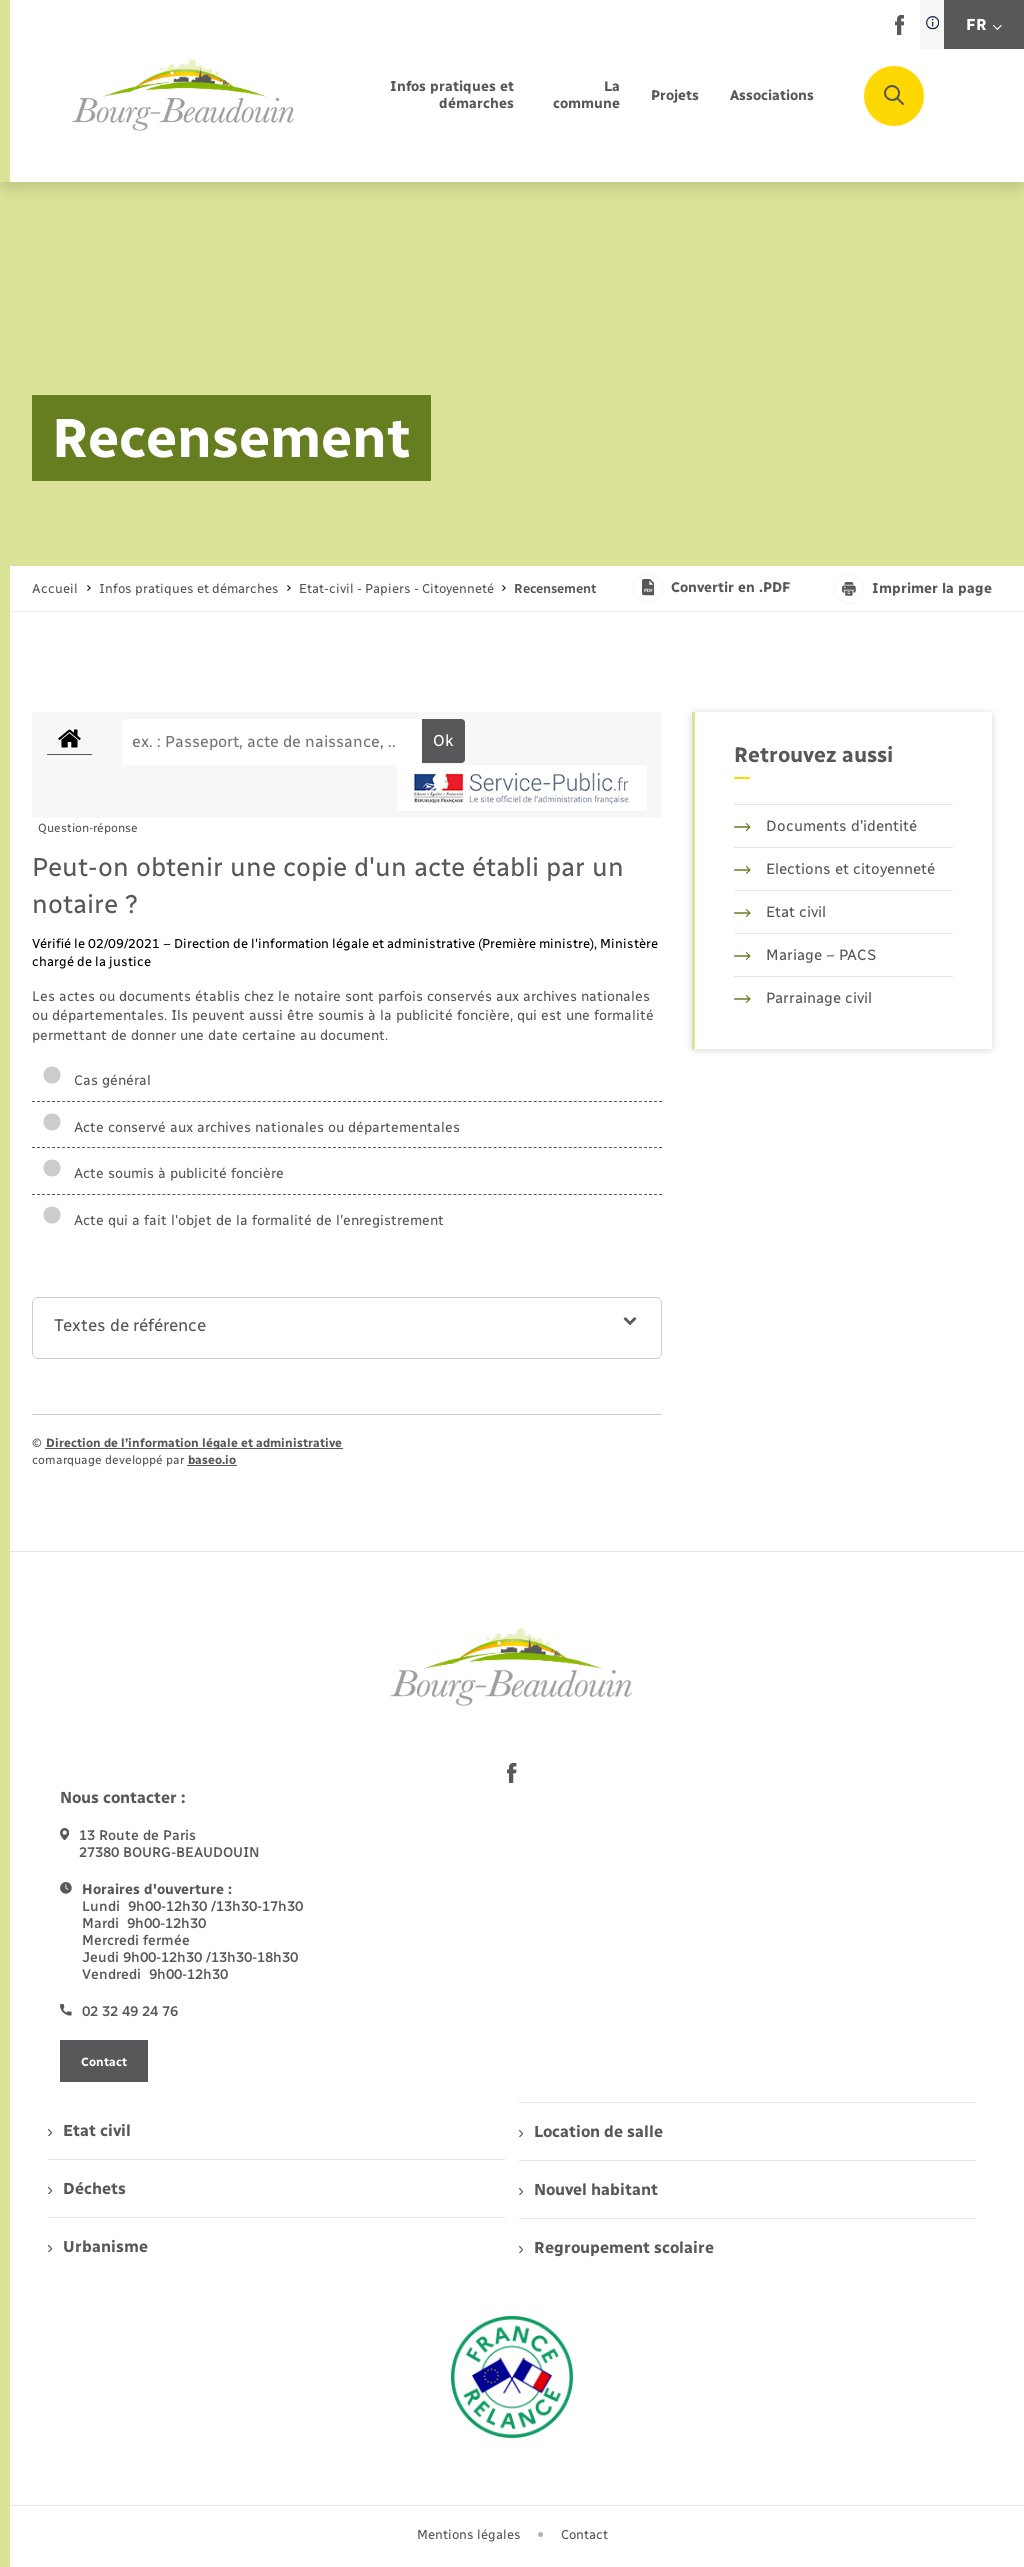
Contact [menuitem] (584, 2534)
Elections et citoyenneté (834, 869)
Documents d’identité (825, 826)
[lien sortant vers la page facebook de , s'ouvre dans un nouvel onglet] (899, 30)
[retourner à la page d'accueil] (184, 96)
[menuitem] (427, 96)
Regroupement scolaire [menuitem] (616, 2247)
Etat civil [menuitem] (89, 2130)
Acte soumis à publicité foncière (163, 1173)
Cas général (96, 1080)
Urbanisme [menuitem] (98, 2246)
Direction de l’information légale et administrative (194, 1443)
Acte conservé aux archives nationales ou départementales (251, 1127)
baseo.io (212, 1460)
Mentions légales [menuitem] (469, 2534)
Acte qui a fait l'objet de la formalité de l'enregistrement (243, 1220)
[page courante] (555, 588)
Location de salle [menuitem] (591, 2131)
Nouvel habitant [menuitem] (588, 2189)
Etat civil (780, 912)
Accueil (55, 588)
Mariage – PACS (805, 955)
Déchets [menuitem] (87, 2188)
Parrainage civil (803, 998)
